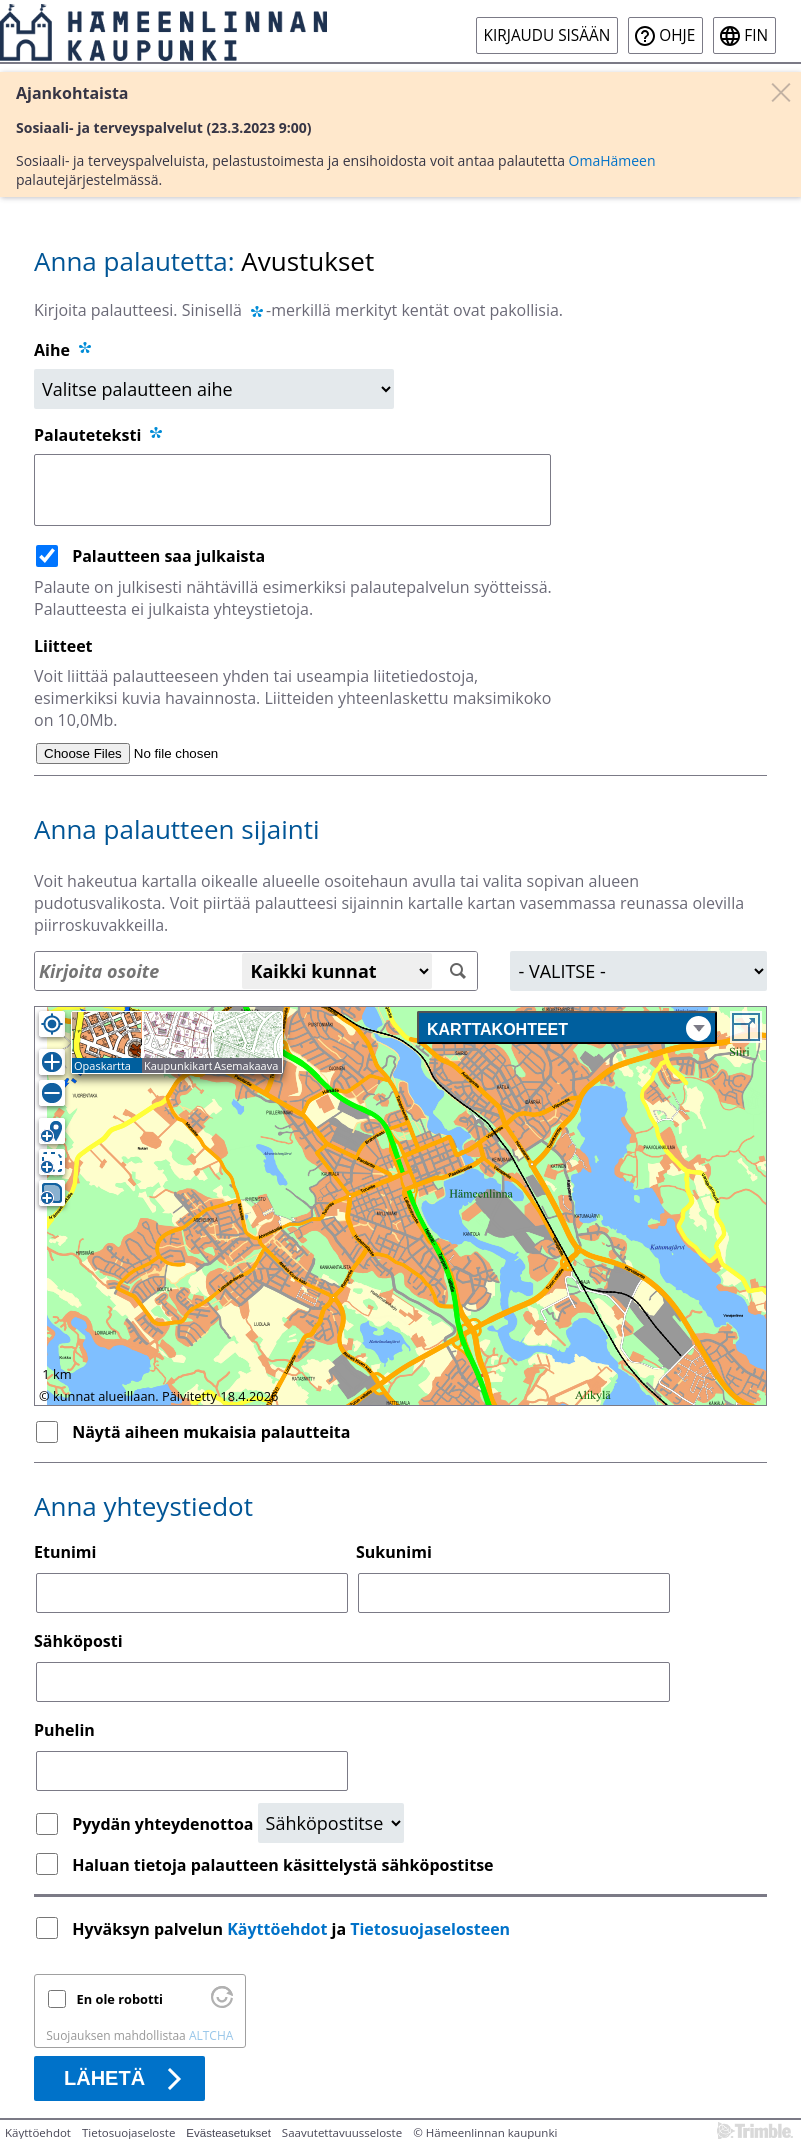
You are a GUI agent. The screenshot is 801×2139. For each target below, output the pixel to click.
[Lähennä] (52, 1062)
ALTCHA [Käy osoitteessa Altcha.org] (211, 2035)
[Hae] (457, 971)
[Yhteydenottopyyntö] (331, 1823)
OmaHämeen (612, 160)
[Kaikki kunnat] (337, 971)
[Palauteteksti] (292, 490)
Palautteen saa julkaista (168, 556)
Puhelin (64, 1730)
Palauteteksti (99, 435)
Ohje (677, 35)
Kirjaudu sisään (547, 35)
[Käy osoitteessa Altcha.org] (222, 2003)
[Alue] (638, 971)
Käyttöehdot (277, 1929)
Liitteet (63, 646)
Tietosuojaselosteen (430, 1929)
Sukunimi (394, 1552)
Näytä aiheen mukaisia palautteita (211, 1432)
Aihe (52, 350)
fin (756, 35)
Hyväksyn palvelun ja (293, 1929)
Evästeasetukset (228, 2133)
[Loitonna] (52, 1093)
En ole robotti (120, 1999)
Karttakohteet (569, 1028)
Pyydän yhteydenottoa (164, 1824)
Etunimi (65, 1552)
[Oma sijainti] (52, 1024)
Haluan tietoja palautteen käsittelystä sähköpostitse (282, 1865)
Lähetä (104, 2078)
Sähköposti (78, 1641)
